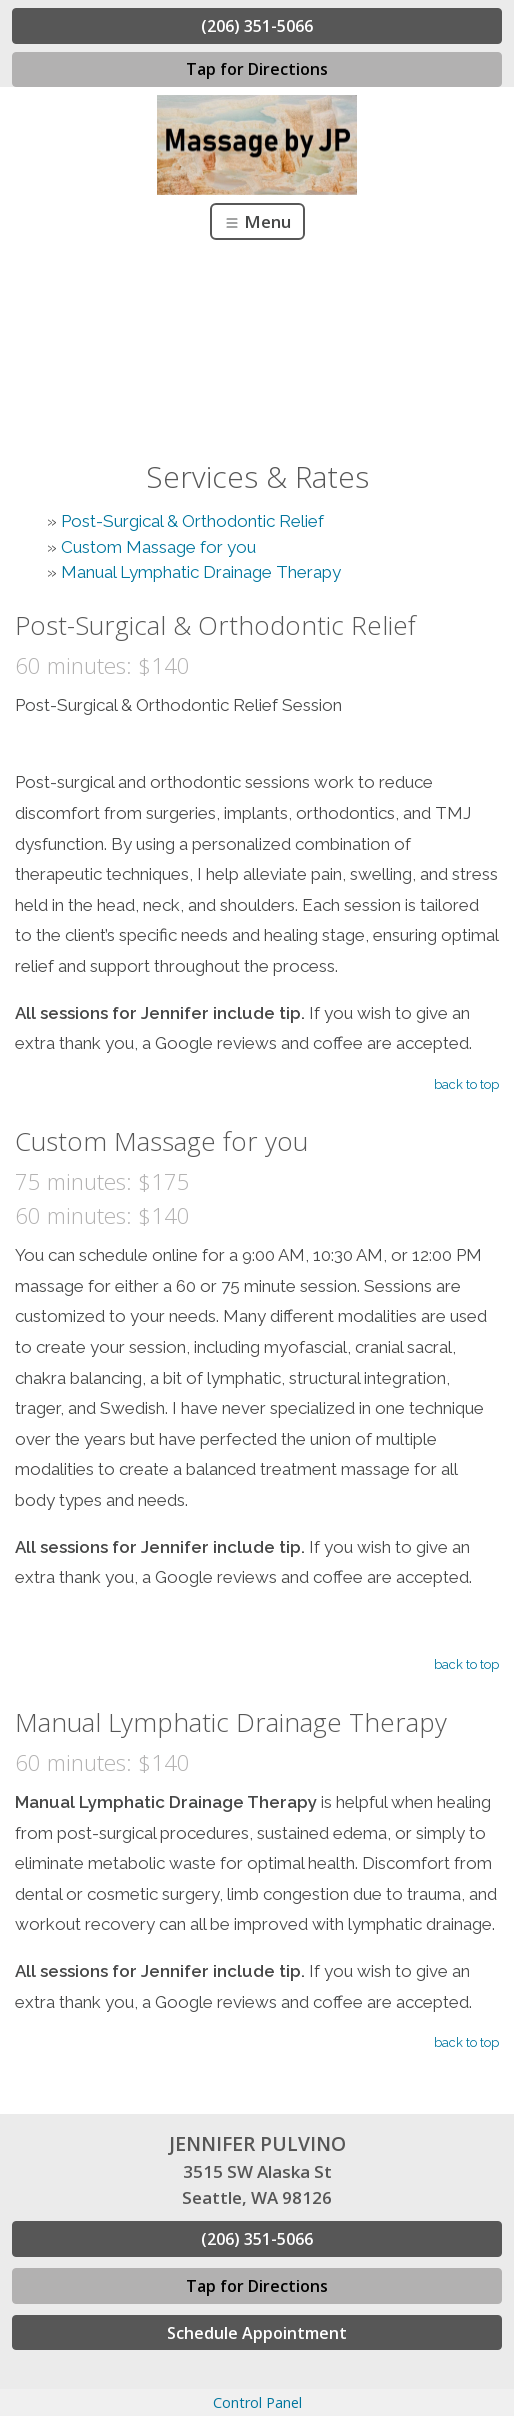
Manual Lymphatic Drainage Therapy (201, 572)
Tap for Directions (257, 69)
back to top (466, 1084)
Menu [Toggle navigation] (257, 221)
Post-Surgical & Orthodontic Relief (192, 521)
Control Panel (257, 2402)
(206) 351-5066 (257, 26)
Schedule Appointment (257, 2333)
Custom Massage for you (158, 547)
